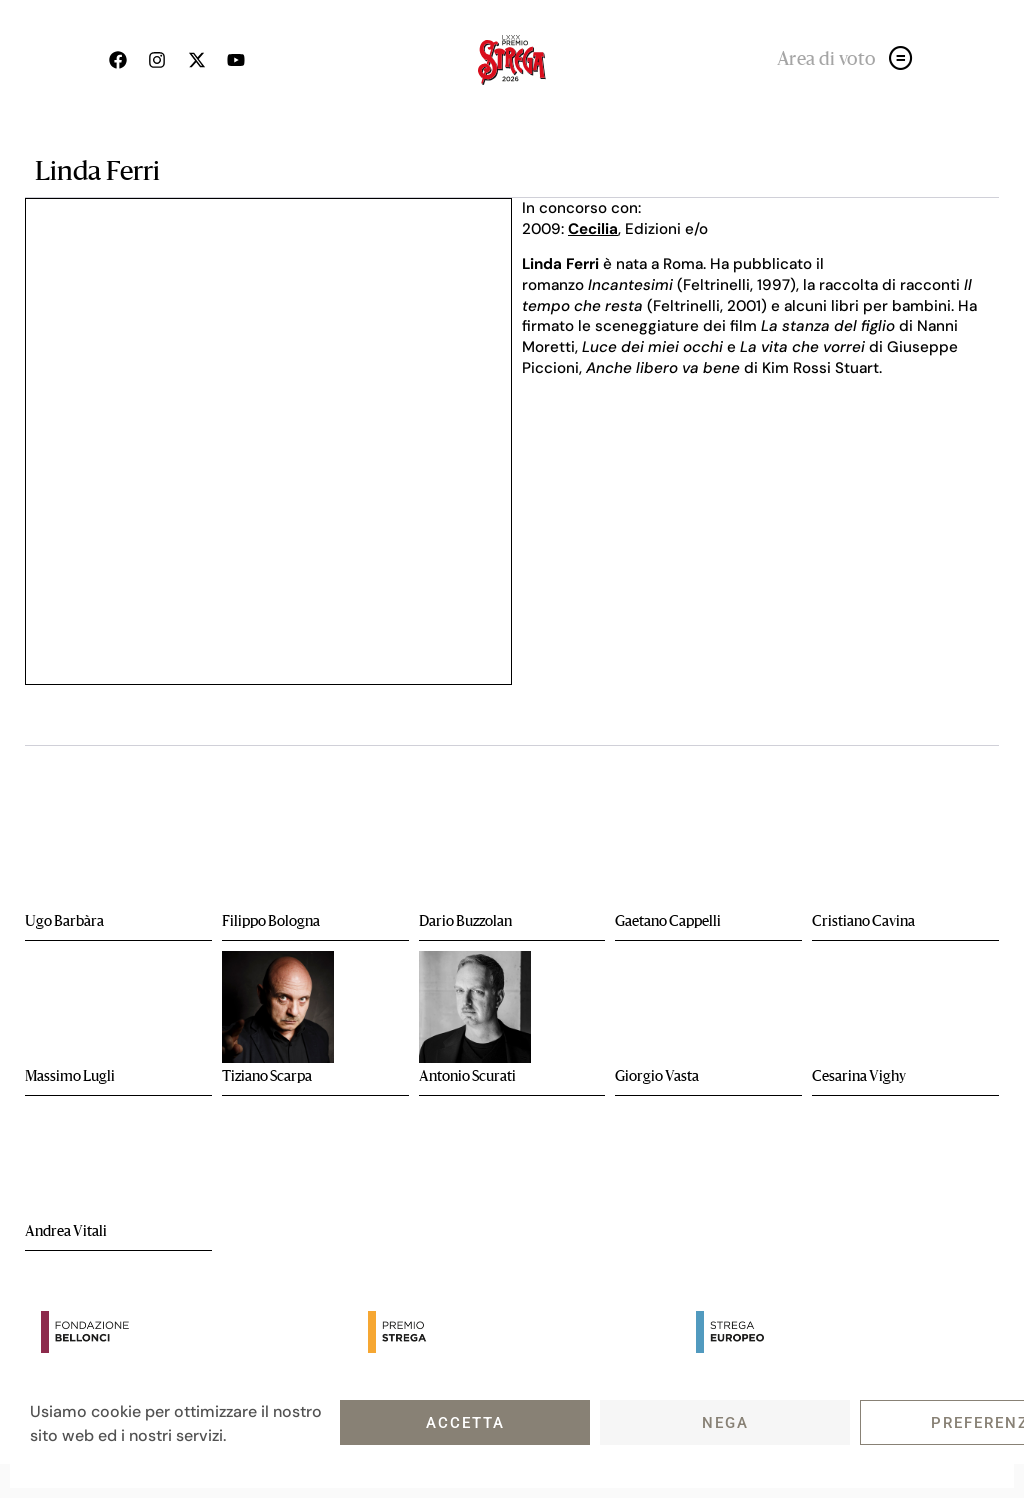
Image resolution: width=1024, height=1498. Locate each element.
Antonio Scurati (467, 1077)
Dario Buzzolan (465, 922)
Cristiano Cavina (863, 922)
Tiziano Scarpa (267, 1077)
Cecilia (593, 229)
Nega (725, 1423)
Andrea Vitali (66, 1232)
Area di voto (825, 60)
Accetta (465, 1423)
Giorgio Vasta (657, 1077)
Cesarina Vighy (859, 1077)
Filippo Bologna (271, 922)
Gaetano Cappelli (668, 922)
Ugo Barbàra (64, 922)
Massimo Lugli (70, 1077)
